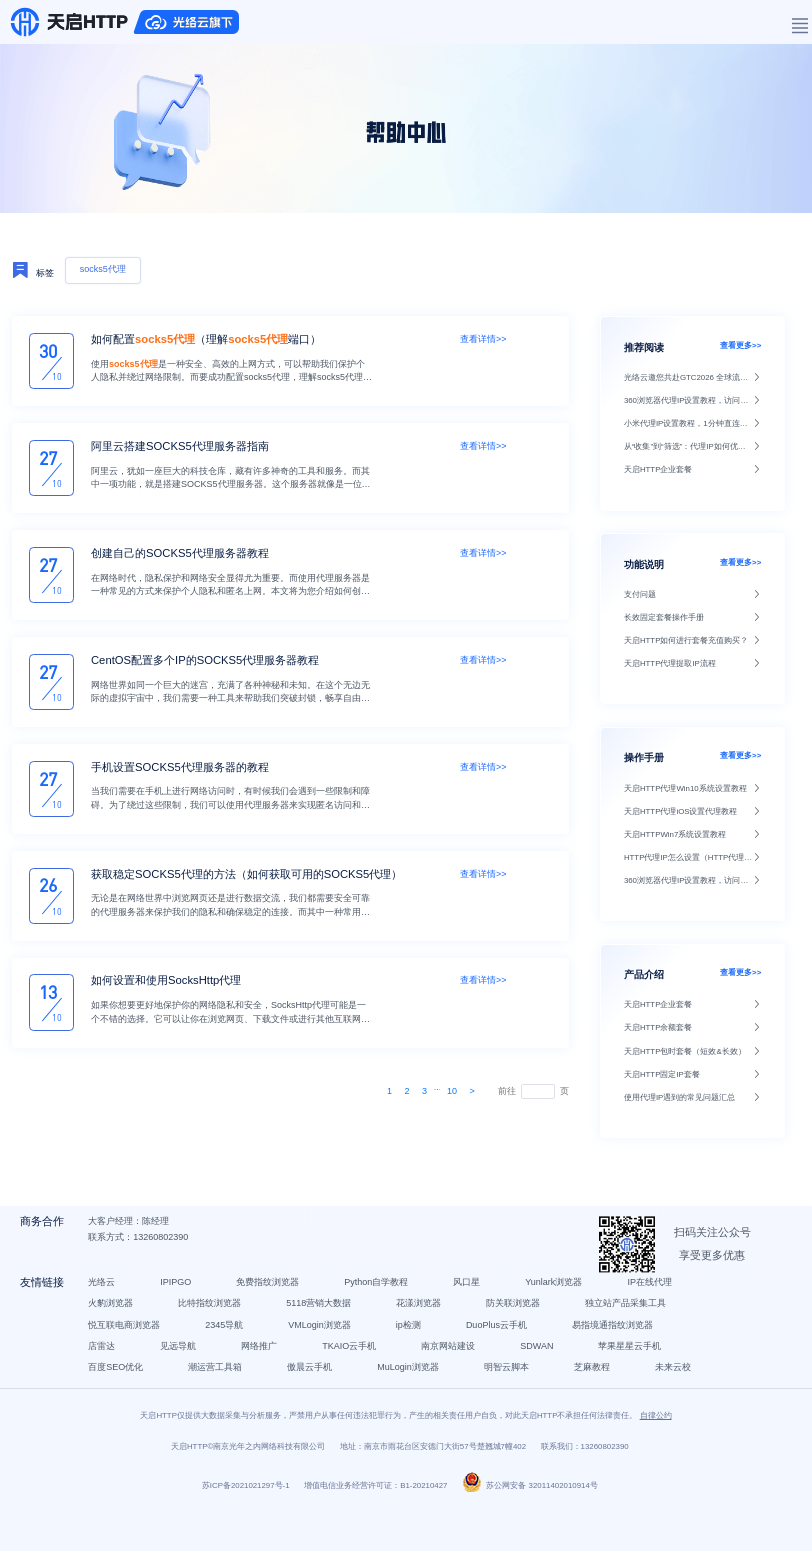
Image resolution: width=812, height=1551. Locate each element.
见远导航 (183, 1361)
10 (452, 1091)
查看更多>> (740, 345)
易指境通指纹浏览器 (617, 1340)
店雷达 (106, 1361)
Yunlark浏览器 (558, 1297)
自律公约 (656, 1456)
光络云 (106, 1297)
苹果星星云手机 (635, 1361)
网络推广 (264, 1361)
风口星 (471, 1297)
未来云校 (111, 1404)
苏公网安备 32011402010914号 (530, 1527)
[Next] (472, 1091)
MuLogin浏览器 (413, 1383)
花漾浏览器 (423, 1319)
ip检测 (413, 1340)
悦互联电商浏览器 (129, 1340)
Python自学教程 (381, 1297)
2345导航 (229, 1340)
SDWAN (541, 1361)
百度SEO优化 (120, 1383)
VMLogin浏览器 (324, 1340)
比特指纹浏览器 (214, 1319)
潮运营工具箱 (220, 1383)
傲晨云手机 (314, 1383)
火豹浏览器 (115, 1319)
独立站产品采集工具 (630, 1319)
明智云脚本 (511, 1383)
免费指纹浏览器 (272, 1297)
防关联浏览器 (518, 1319)
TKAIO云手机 (354, 1361)
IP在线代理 (655, 1297)
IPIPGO (180, 1297)
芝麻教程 (597, 1383)
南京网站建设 (453, 1361)
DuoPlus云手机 (501, 1340)
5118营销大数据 (323, 1319)
